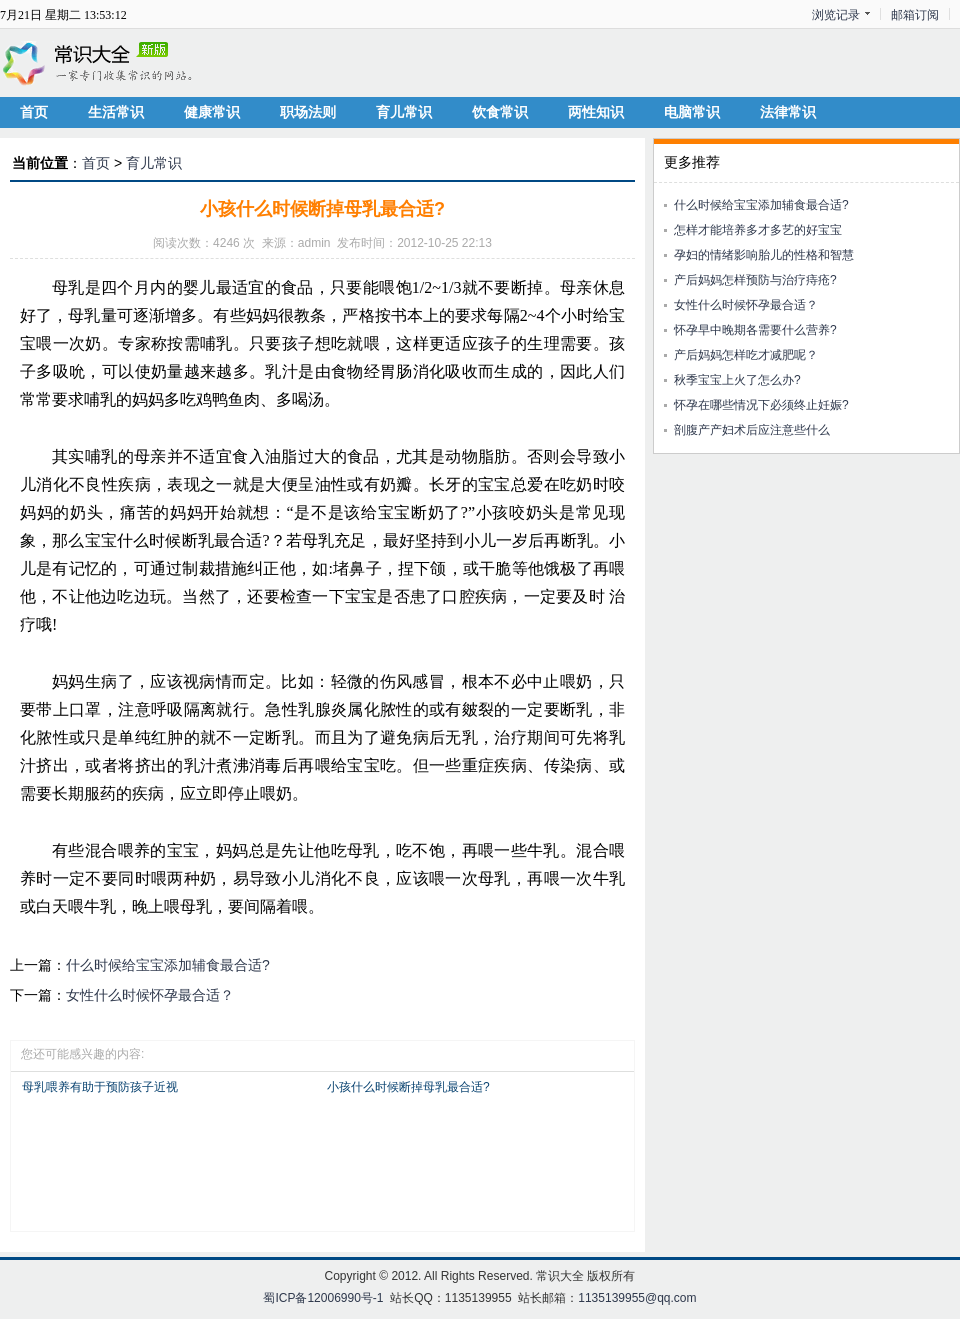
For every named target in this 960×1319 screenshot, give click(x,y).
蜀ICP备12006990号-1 (323, 1298)
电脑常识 (692, 112)
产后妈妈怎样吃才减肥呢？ (746, 355)
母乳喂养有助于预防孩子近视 (100, 1087)
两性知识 (596, 112)
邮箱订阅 (915, 15)
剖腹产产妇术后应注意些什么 (752, 430)
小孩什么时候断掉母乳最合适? (408, 1087)
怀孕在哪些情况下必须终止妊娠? (761, 405)
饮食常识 (500, 112)
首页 (34, 112)
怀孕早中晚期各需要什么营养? (755, 330)
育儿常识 (404, 112)
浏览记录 (836, 15)
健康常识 (212, 112)
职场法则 (308, 112)
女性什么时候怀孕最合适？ (150, 995)
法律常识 (788, 112)
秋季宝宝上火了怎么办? (737, 380)
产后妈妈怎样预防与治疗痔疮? (755, 280)
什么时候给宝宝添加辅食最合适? (168, 965)
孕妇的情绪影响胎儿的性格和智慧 (764, 255)
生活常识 (116, 112)
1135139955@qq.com (637, 1298)
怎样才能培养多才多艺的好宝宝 (758, 230)
